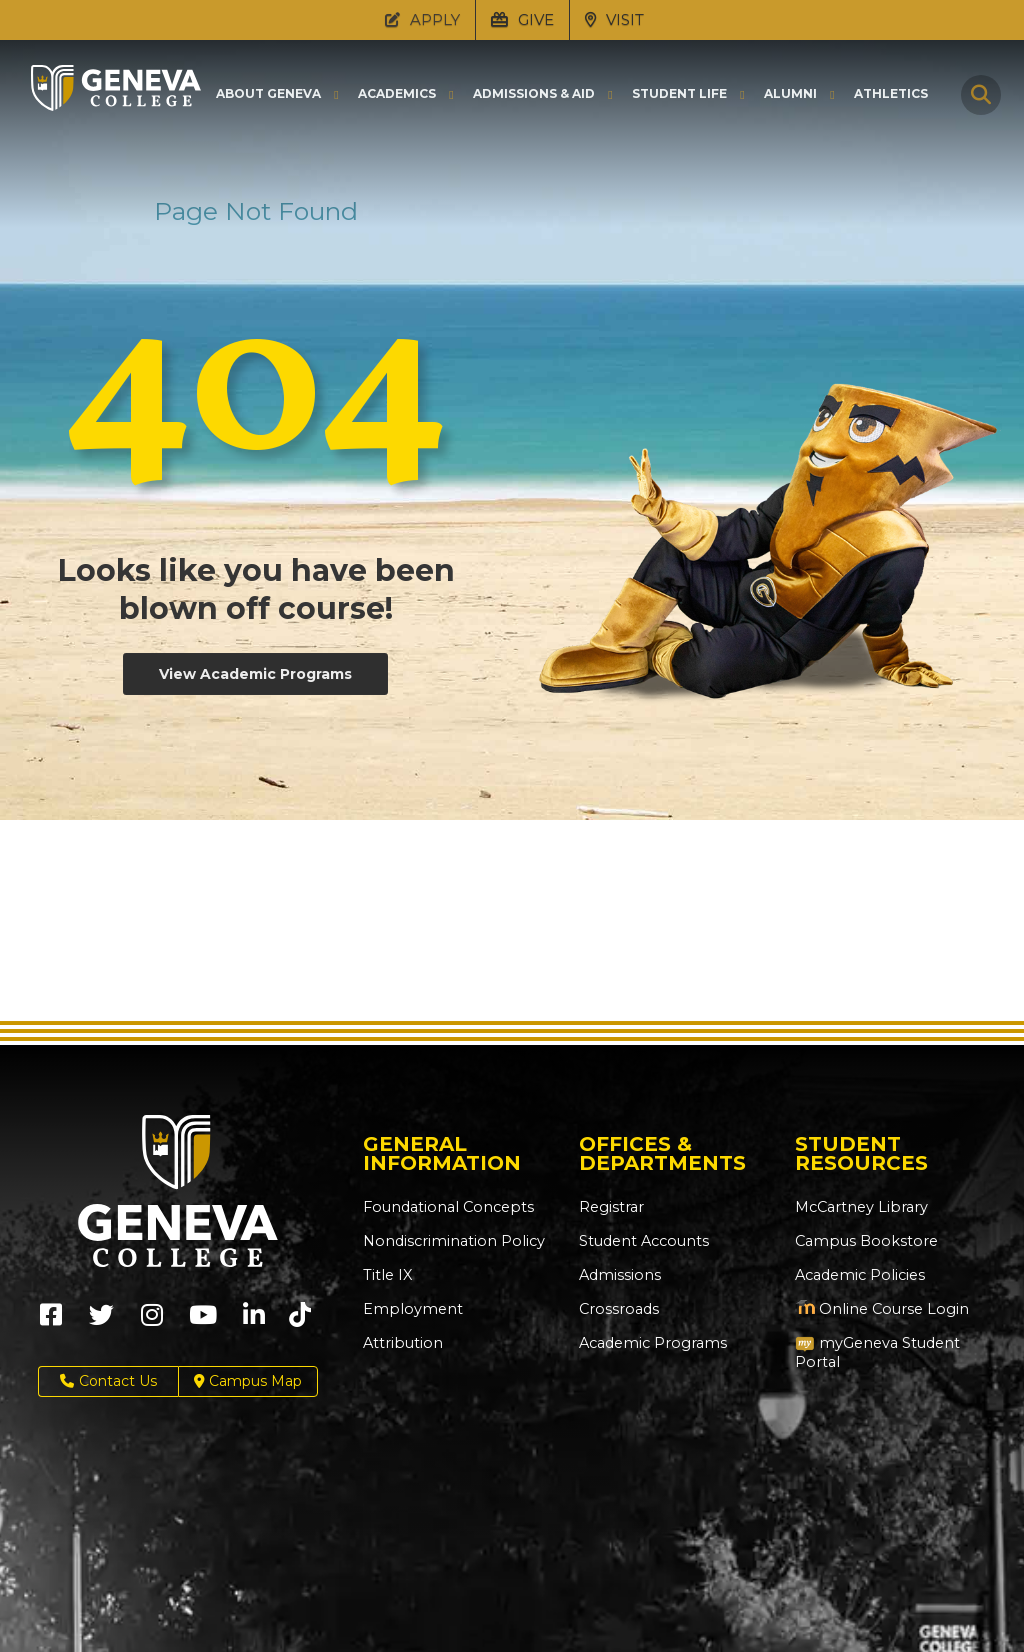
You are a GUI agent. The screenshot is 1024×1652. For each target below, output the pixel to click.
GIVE (522, 19)
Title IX (386, 1275)
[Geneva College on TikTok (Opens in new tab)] (304, 1321)
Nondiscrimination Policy (449, 1241)
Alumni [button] (790, 94)
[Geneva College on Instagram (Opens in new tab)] (152, 1321)
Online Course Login (878, 1309)
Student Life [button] (679, 94)
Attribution (400, 1343)
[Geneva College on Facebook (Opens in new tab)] (51, 1321)
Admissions (618, 1275)
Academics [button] (397, 94)
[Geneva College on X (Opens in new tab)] (101, 1321)
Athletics (891, 94)
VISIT (614, 19)
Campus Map (248, 1381)
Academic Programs (650, 1343)
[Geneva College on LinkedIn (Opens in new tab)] (254, 1321)
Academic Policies (858, 1275)
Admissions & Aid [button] (534, 94)
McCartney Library (858, 1207)
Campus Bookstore (862, 1241)
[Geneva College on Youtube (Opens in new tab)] (203, 1321)
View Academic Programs (255, 674)
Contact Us (108, 1381)
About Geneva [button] (268, 94)
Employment (409, 1309)
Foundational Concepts (444, 1207)
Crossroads (617, 1309)
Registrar (610, 1207)
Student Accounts (642, 1241)
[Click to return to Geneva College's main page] (116, 105)
